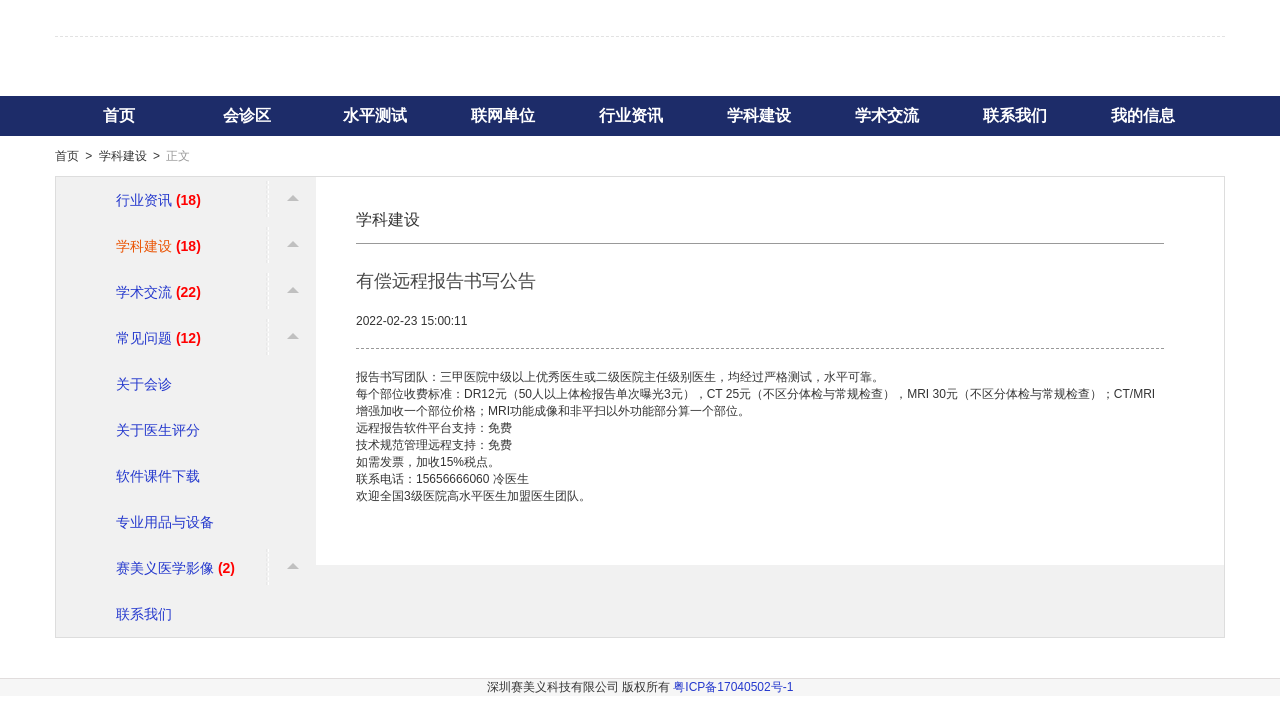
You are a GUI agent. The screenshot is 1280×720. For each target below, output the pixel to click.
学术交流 (887, 115)
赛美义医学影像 (175, 568)
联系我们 (1015, 115)
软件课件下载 (158, 476)
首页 (119, 115)
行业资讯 (631, 115)
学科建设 (759, 115)
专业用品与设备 (165, 522)
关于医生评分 (158, 430)
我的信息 (1143, 115)
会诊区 (247, 115)
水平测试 (375, 115)
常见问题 (158, 338)
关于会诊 (144, 384)
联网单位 (503, 115)
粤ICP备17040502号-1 (733, 687)
